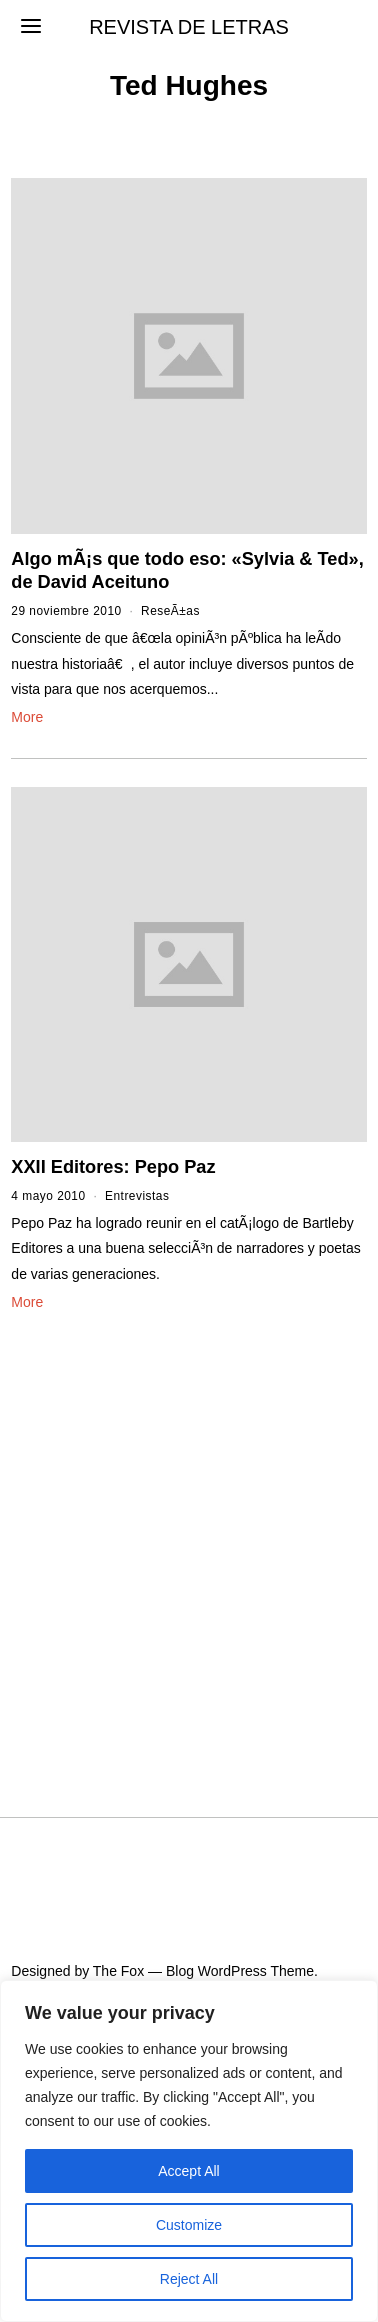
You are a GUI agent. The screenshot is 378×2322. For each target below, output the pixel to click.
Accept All (188, 2171)
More (27, 717)
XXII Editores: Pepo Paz (113, 1167)
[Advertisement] (189, 1540)
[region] (189, 2151)
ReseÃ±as (170, 611)
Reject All (189, 2279)
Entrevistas (137, 1196)
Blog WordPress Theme (240, 1971)
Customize (189, 2225)
